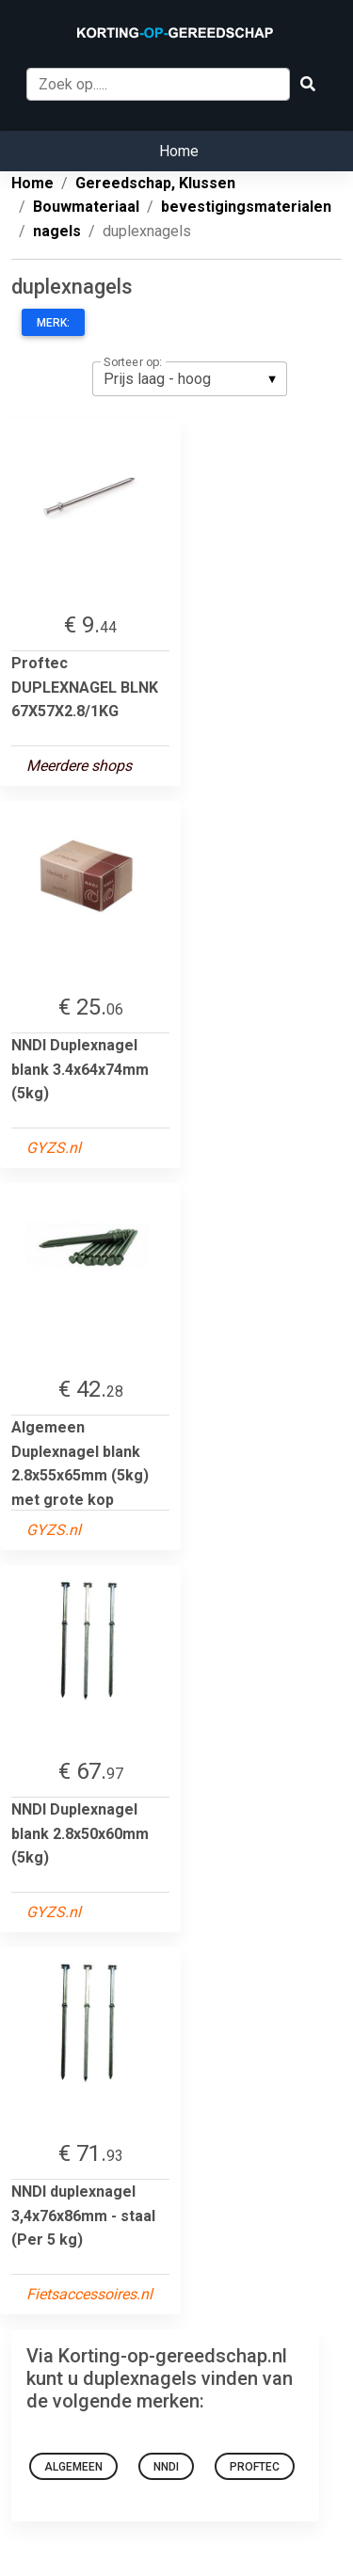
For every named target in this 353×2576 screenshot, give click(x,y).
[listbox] (189, 378)
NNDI (166, 2466)
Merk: (53, 322)
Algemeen (73, 2466)
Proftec (255, 2466)
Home (179, 151)
